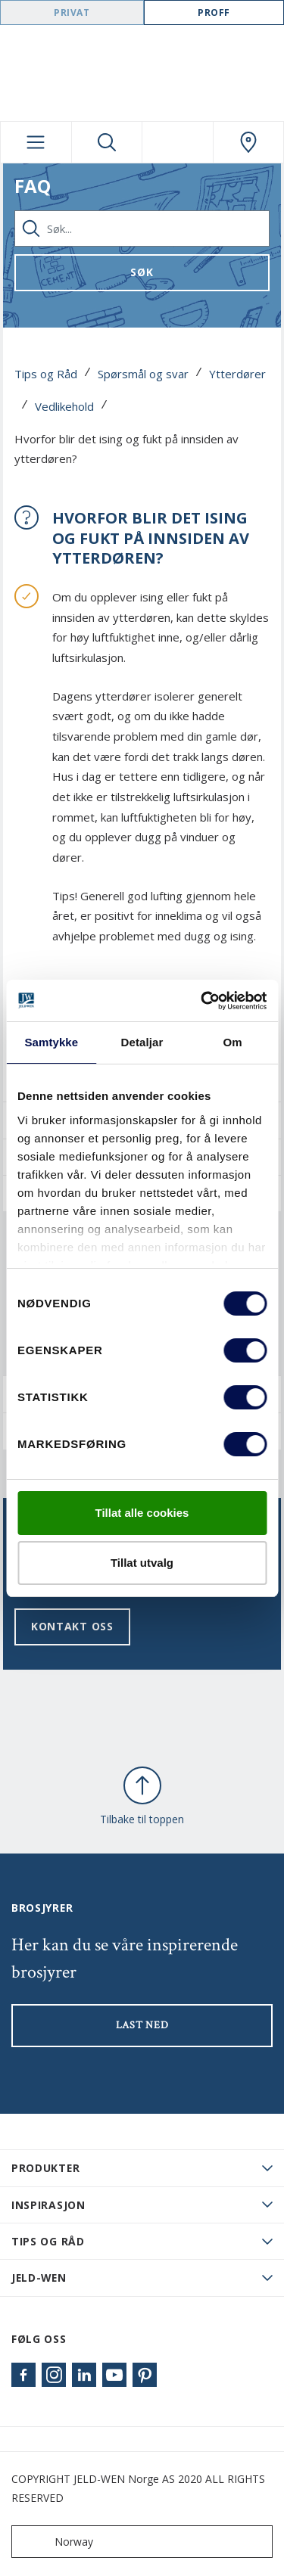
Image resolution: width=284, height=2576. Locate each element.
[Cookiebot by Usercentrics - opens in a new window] (202, 1001)
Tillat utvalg (142, 1562)
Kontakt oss (72, 1626)
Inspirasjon (48, 2205)
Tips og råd (48, 2241)
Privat (72, 12)
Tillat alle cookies (142, 1512)
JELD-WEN (39, 2277)
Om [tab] (232, 1042)
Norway (55, 2541)
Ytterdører (237, 373)
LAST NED (142, 2025)
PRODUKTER (45, 2168)
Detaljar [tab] (142, 1042)
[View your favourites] (178, 142)
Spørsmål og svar (143, 373)
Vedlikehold (64, 406)
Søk (141, 272)
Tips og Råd (45, 373)
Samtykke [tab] (51, 1042)
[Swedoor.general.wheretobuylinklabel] (249, 142)
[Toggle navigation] (36, 142)
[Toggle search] (107, 142)
